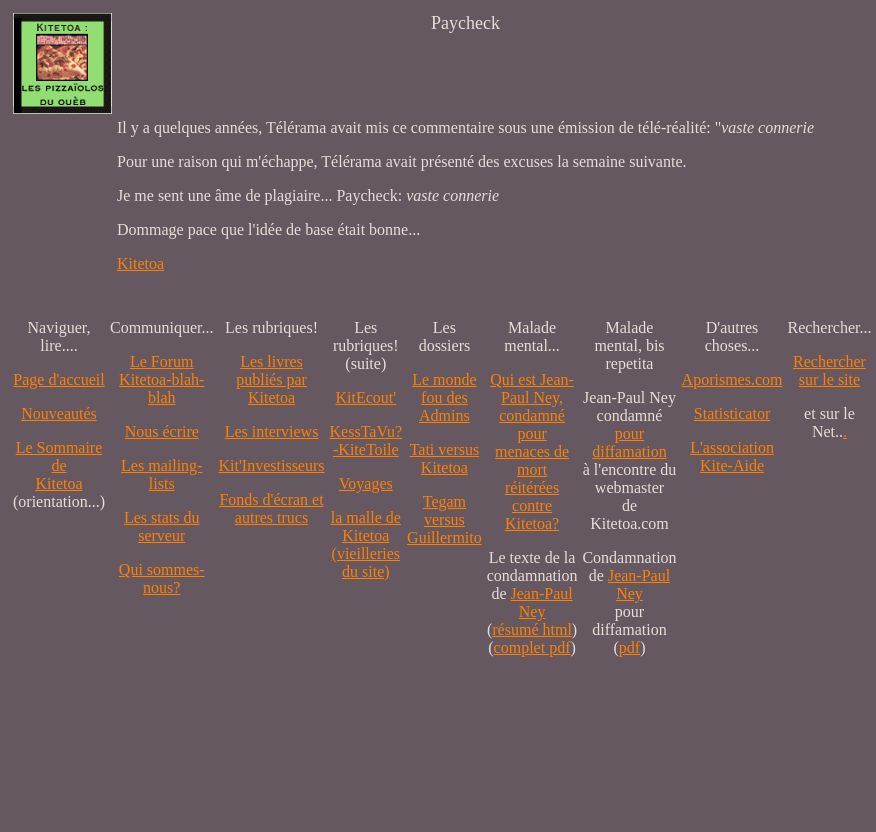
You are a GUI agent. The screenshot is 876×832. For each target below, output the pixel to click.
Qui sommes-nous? (162, 578)
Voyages (366, 483)
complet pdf (532, 647)
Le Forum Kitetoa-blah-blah (161, 379)
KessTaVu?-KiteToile (366, 440)
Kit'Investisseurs (272, 465)
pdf (629, 647)
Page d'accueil (58, 379)
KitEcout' (365, 397)
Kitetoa (140, 263)
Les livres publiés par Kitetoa (271, 379)
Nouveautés (59, 413)
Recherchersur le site (829, 370)
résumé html (532, 629)
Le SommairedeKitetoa (59, 465)
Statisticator (732, 413)
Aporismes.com (732, 379)
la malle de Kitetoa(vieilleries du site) (366, 544)
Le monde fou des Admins (444, 397)
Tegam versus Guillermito (444, 519)
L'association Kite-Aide (732, 456)
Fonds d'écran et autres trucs (271, 508)
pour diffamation (629, 442)
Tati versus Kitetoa (445, 458)
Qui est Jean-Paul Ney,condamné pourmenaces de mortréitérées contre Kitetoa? (532, 451)
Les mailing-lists (161, 474)
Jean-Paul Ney (542, 602)
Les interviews (272, 431)
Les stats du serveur (162, 526)
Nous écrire (162, 431)
